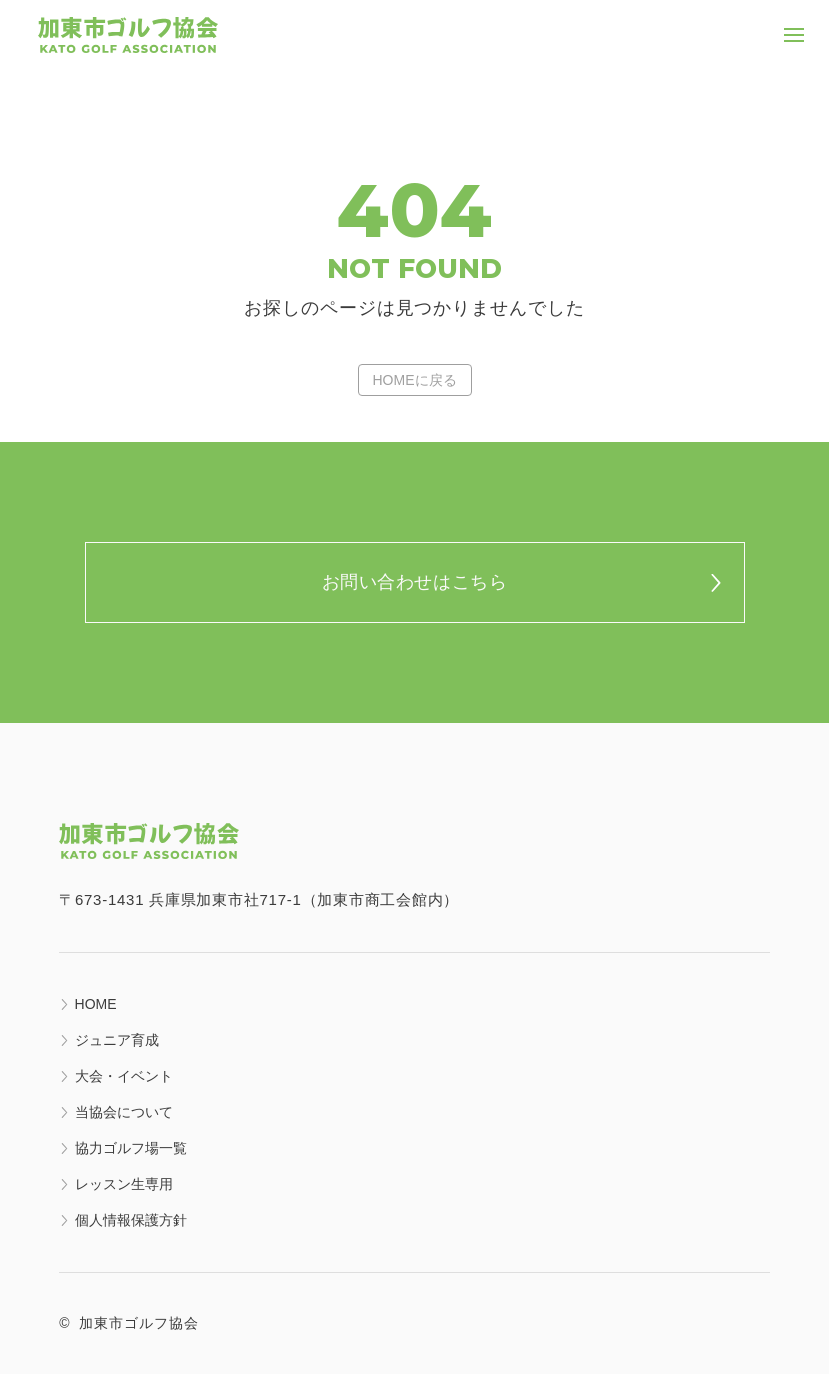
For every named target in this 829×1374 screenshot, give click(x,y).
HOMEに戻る (415, 380)
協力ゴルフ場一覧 (131, 1148)
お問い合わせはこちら (414, 581)
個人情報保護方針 (131, 1220)
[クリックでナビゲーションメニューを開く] (794, 35)
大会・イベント (124, 1076)
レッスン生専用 (124, 1184)
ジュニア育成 (117, 1040)
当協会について (124, 1112)
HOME (96, 1004)
